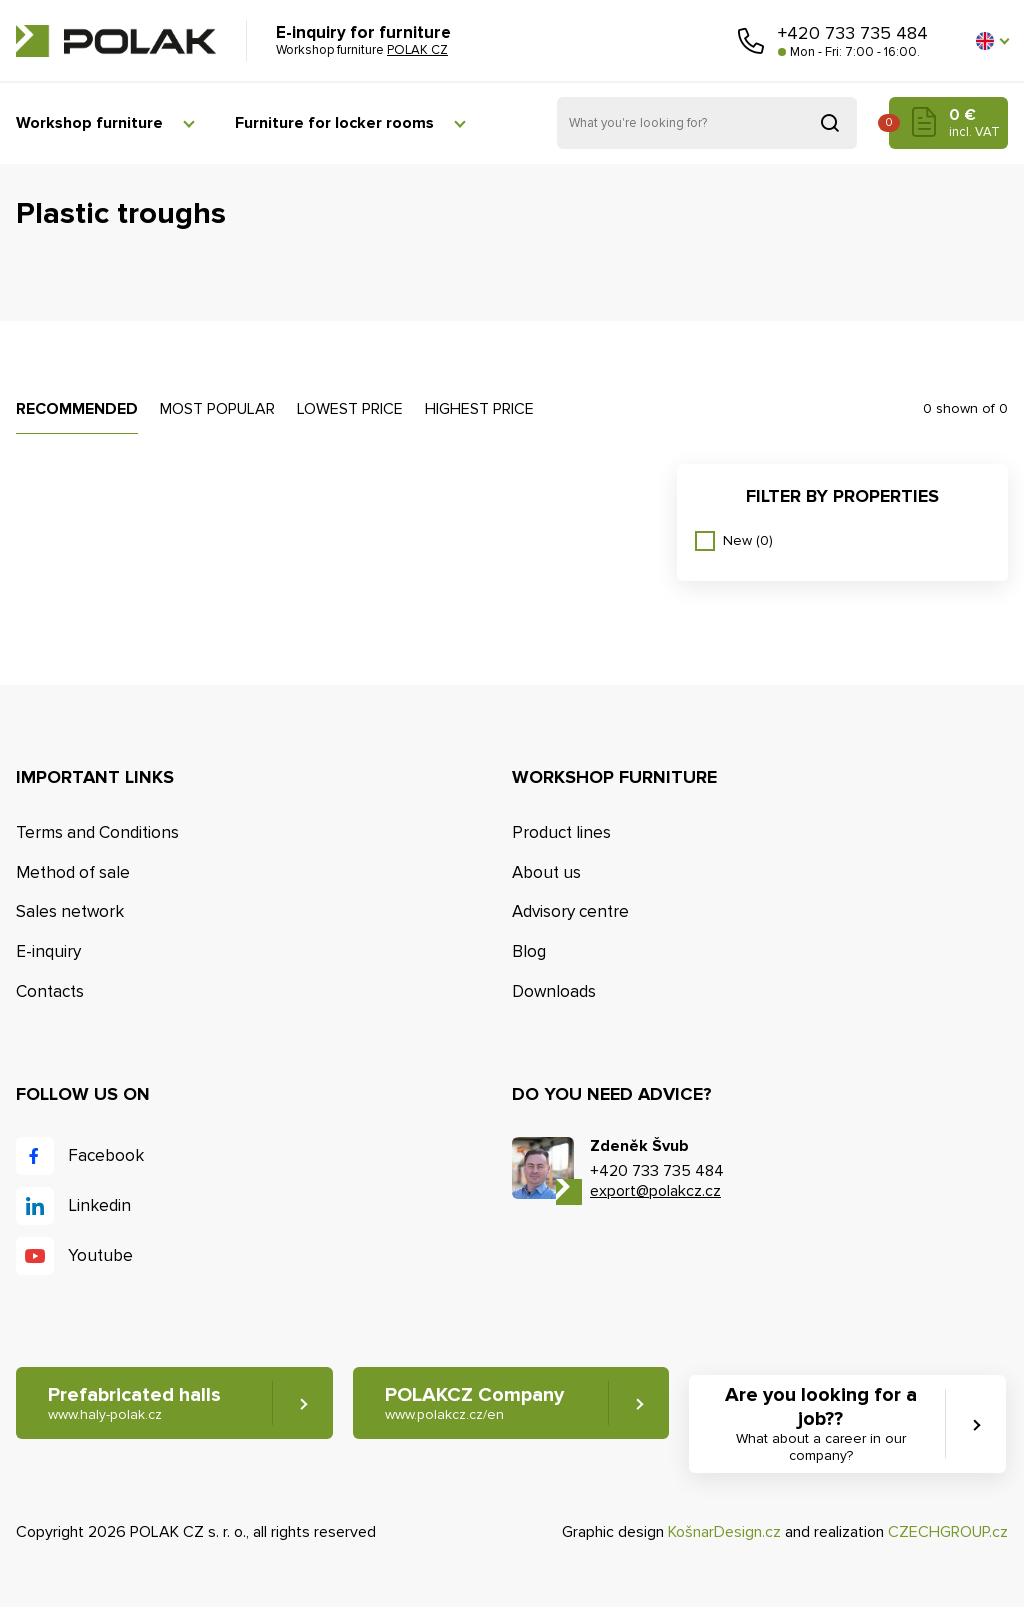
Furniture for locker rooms (334, 123)
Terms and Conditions (97, 832)
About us (546, 872)
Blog (529, 951)
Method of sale (73, 872)
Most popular (217, 409)
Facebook (106, 1155)
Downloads (554, 991)
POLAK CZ (116, 41)
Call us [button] (751, 41)
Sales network (70, 911)
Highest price (479, 409)
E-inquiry (48, 951)
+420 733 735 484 (853, 33)
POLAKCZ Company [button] (474, 1403)
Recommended (77, 409)
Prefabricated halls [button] (134, 1403)
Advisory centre (570, 911)
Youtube (100, 1255)
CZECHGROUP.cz (948, 1532)
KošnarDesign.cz (724, 1532)
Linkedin (99, 1205)
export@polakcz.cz (655, 1191)
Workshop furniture (89, 123)
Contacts (50, 991)
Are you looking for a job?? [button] (820, 1424)
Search (830, 123)
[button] (992, 41)
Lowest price (350, 409)
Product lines (561, 832)
